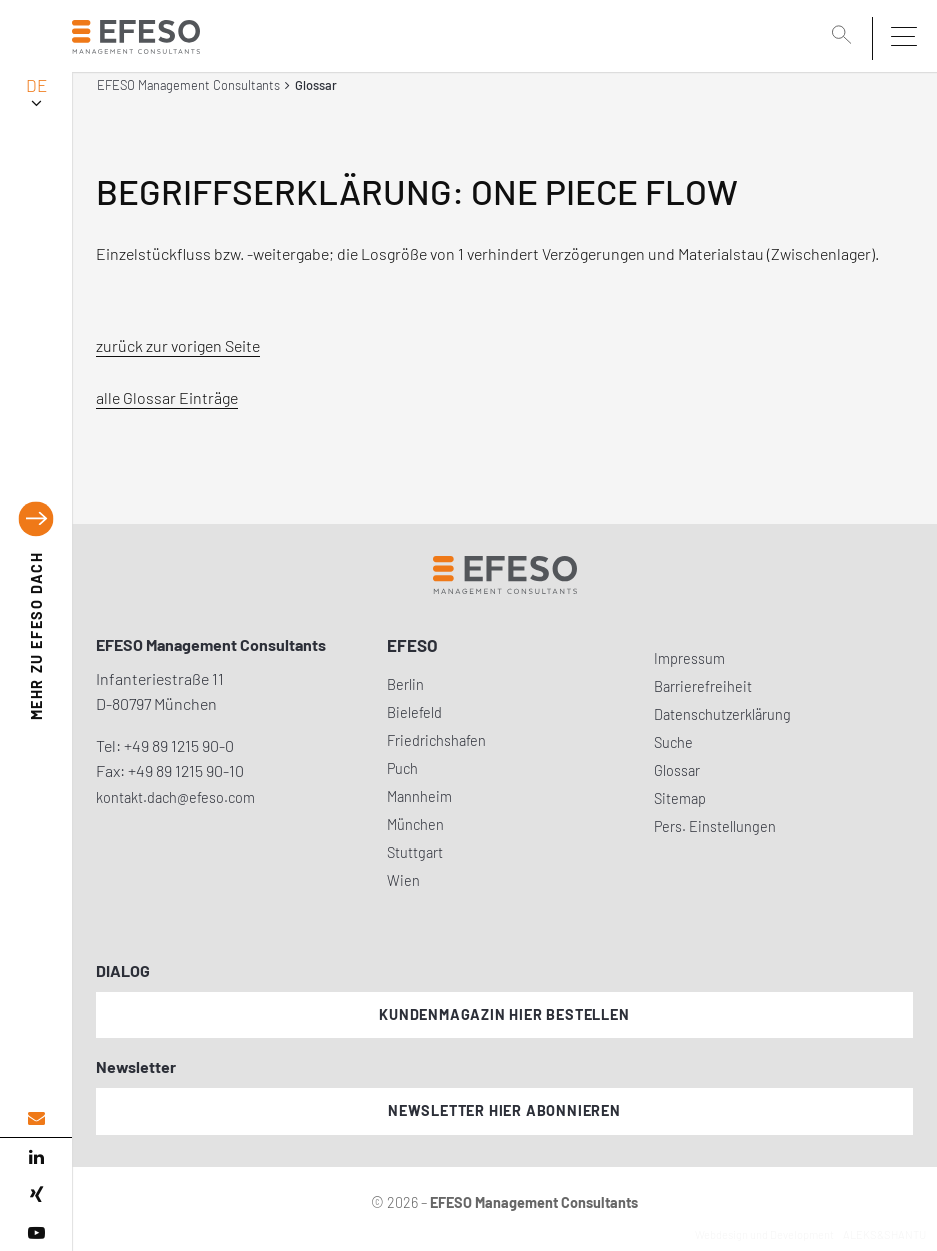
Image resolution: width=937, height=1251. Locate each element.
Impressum (689, 658)
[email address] (36, 1118)
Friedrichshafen (436, 740)
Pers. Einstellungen (715, 826)
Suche (673, 742)
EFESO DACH (36, 635)
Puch (402, 768)
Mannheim (419, 796)
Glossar (677, 770)
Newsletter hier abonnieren (504, 1110)
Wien (403, 880)
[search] (845, 37)
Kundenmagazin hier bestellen (504, 1014)
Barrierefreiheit (703, 686)
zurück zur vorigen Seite (178, 345)
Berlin (405, 684)
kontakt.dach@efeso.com (175, 797)
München (415, 824)
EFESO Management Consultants (188, 85)
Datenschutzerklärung (722, 714)
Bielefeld (414, 712)
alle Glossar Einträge (167, 397)
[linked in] (36, 1157)
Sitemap (680, 798)
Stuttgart (415, 852)
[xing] (36, 1195)
